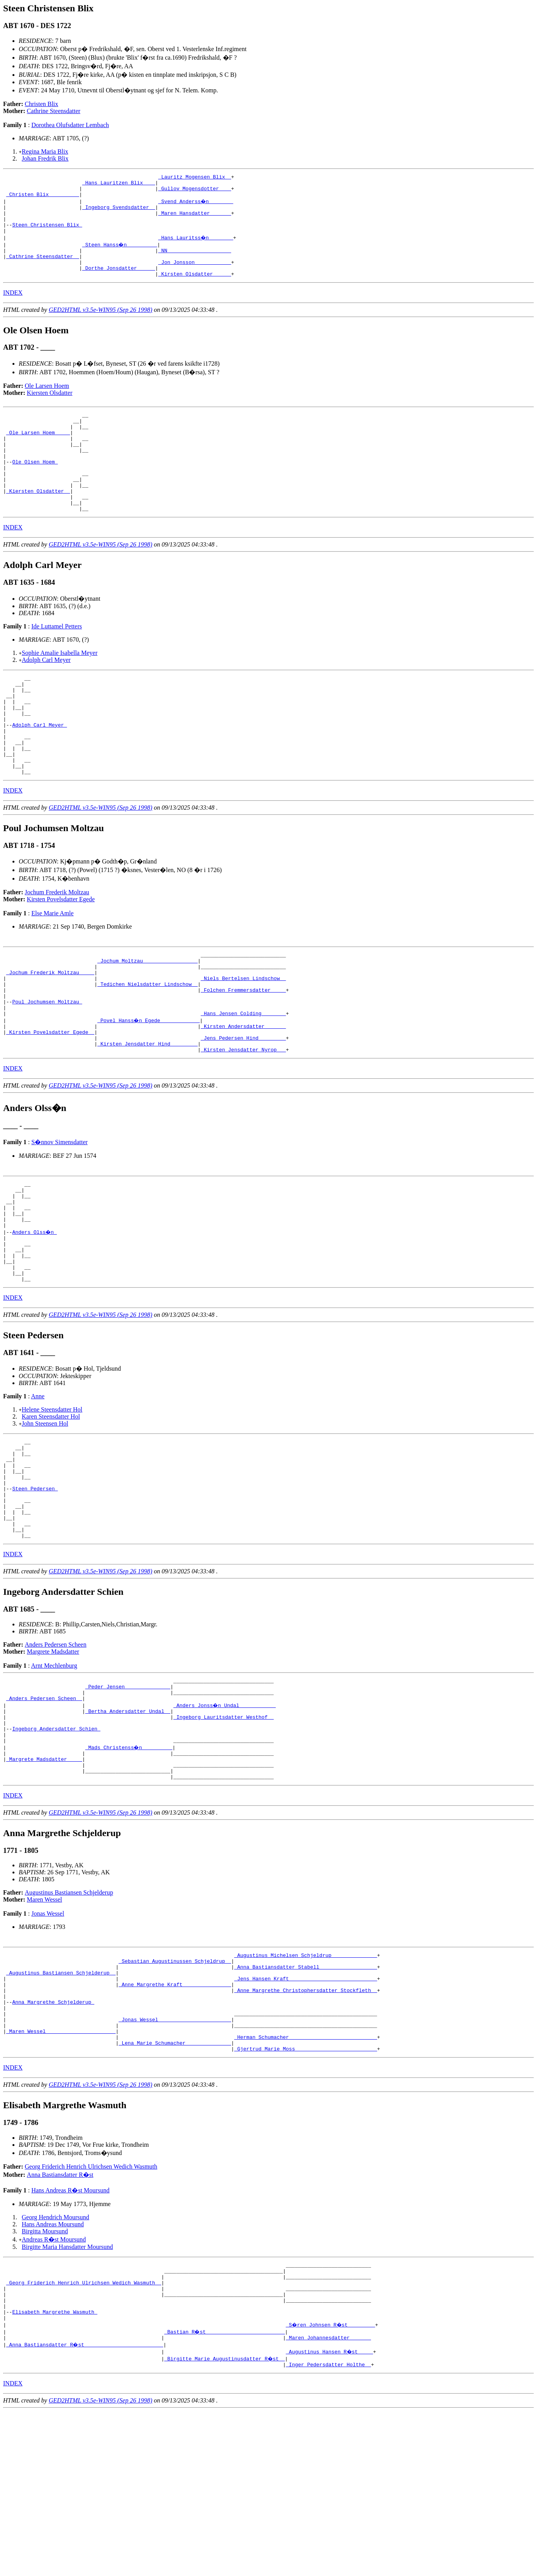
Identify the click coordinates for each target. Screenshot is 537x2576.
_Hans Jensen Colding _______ (243, 1082)
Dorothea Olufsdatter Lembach (70, 125)
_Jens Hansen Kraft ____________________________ (305, 2115)
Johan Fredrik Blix (45, 158)
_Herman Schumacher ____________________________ (305, 2185)
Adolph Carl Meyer (46, 696)
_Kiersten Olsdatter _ (38, 523)
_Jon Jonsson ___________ (194, 276)
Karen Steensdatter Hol (51, 1510)
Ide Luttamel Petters (56, 662)
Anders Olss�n (35, 1316)
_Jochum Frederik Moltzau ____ (50, 1033)
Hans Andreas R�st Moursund (70, 2341)
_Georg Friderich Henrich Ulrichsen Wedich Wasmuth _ (83, 2438)
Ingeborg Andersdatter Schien (56, 1851)
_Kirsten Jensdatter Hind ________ (147, 1117)
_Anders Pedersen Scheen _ (44, 1816)
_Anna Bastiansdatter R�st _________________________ (85, 2508)
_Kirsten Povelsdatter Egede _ (50, 1103)
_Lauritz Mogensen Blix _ (194, 177)
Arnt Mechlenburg (54, 1779)
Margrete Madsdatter (53, 1765)
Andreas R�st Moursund (54, 2390)
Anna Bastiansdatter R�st (60, 2325)
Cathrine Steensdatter (53, 111)
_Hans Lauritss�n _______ (196, 247)
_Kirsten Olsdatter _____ (194, 290)
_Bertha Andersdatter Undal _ (127, 1830)
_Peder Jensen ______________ (127, 1802)
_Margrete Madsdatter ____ (44, 1886)
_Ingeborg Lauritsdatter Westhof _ (223, 1837)
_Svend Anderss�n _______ (196, 205)
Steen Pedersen (35, 1592)
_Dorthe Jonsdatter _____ (118, 283)
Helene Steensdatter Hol (52, 1503)
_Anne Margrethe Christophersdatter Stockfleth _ (305, 2129)
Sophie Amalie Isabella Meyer (59, 689)
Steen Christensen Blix (47, 233)
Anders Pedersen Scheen (56, 1758)
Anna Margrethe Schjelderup (53, 2143)
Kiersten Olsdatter (49, 409)
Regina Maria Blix (45, 151)
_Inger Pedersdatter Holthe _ (328, 2529)
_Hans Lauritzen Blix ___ (118, 184)
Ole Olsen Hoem (35, 488)
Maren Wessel (44, 2030)
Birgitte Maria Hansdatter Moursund (67, 2397)
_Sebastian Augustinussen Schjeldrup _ (174, 2094)
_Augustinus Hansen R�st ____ (330, 2515)
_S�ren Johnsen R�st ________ (331, 2487)
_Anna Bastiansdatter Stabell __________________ (305, 2101)
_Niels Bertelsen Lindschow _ (243, 1040)
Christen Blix (41, 104)
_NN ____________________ (194, 261)
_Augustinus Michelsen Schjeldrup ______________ (305, 2087)
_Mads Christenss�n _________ (129, 1872)
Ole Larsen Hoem (47, 402)
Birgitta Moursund (45, 2382)
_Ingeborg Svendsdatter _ (118, 212)
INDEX (13, 309)
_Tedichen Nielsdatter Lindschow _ (147, 1047)
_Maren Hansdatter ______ (194, 219)
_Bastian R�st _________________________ (225, 2494)
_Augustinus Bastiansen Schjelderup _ (61, 2108)
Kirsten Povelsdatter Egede (61, 955)
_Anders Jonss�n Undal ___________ (225, 1823)
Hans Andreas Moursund (53, 2375)
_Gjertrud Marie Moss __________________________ (305, 2199)
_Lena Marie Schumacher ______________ (174, 2192)
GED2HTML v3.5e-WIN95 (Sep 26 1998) (100, 326)
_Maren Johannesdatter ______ (328, 2501)
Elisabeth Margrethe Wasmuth (54, 2473)
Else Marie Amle (52, 969)
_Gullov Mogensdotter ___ (194, 191)
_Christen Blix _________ (42, 198)
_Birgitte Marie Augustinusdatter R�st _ (225, 2522)
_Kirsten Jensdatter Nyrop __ (243, 1124)
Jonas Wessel (47, 2044)
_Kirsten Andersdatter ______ (243, 1096)
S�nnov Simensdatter (59, 1217)
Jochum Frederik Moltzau (57, 948)
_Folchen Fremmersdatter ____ (243, 1054)
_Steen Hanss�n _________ (120, 254)
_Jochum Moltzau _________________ (147, 1019)
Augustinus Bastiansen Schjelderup (69, 2023)
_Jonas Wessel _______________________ (174, 2164)
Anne (38, 1489)
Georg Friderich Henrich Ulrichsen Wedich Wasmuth (91, 2317)
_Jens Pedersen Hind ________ (243, 1110)
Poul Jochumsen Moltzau (47, 1068)
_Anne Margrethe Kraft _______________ (174, 2122)
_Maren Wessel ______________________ (61, 2178)
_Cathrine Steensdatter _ (42, 268)
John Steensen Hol (45, 1517)
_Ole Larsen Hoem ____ (38, 453)
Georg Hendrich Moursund (55, 2368)
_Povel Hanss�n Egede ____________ (149, 1089)
